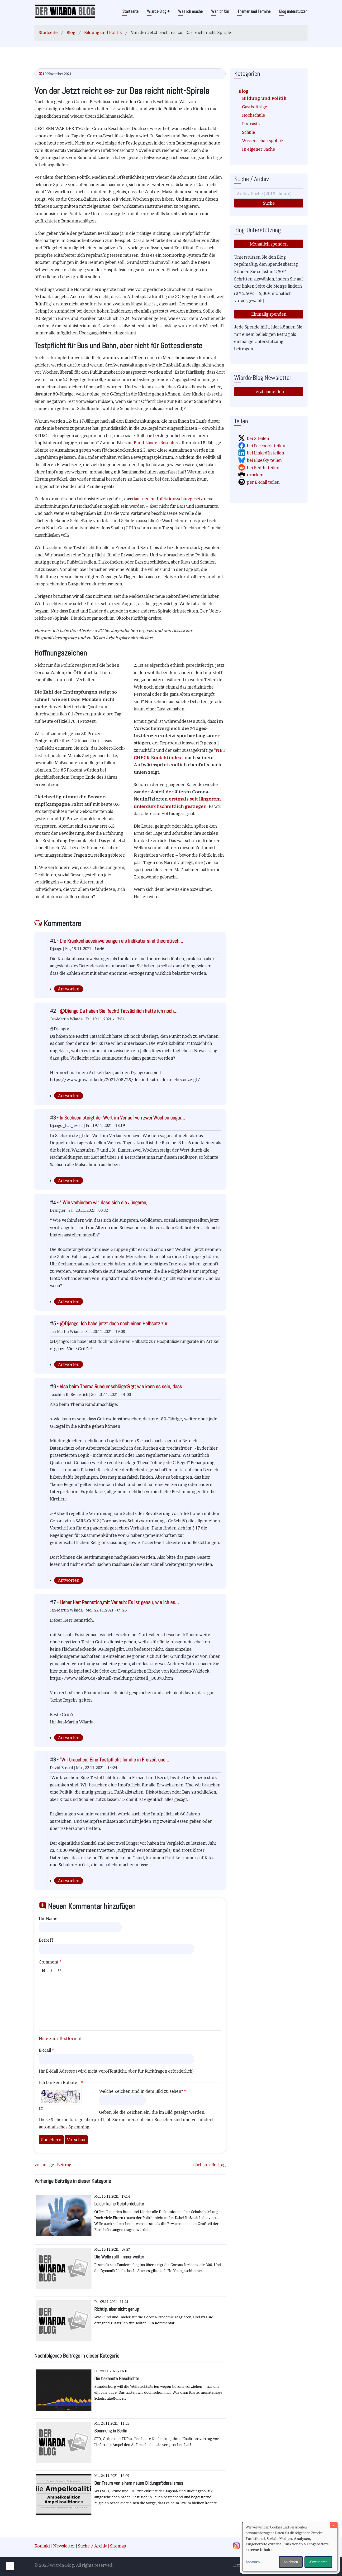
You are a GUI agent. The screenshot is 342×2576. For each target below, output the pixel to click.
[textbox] (130, 2003)
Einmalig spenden (268, 314)
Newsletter (64, 2545)
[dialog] (289, 2546)
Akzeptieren (318, 2562)
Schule (248, 132)
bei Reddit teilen (263, 467)
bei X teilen (258, 438)
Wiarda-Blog (158, 11)
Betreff (46, 1940)
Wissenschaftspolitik (263, 140)
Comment (48, 1961)
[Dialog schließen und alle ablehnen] (333, 2525)
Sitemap (118, 2545)
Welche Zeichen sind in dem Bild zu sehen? (141, 2091)
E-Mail (45, 2050)
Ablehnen (291, 2562)
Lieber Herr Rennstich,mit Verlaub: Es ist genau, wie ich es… (119, 1602)
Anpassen (253, 2562)
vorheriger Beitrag (52, 2164)
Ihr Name (48, 1918)
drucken (255, 474)
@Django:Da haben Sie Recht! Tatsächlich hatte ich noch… (118, 1011)
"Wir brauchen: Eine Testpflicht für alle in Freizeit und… (114, 1759)
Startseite (130, 11)
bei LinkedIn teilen (265, 452)
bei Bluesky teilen (264, 460)
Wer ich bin (220, 11)
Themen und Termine (254, 11)
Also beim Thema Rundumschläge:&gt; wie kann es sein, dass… (123, 1386)
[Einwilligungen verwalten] (10, 2566)
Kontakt (42, 2545)
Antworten (68, 988)
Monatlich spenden (269, 243)
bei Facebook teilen (266, 445)
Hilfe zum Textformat (60, 2038)
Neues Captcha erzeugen (41, 2108)
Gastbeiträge (254, 106)
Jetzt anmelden (269, 391)
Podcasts (251, 123)
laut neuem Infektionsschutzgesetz (168, 498)
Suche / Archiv (92, 2545)
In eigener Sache (258, 149)
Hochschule (253, 115)
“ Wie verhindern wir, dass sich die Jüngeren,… (105, 1202)
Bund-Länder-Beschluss (157, 442)
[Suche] (268, 193)
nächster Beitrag (209, 2164)
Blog (70, 32)
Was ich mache (190, 11)
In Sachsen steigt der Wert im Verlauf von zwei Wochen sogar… (122, 1117)
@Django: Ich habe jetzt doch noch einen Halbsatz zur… (115, 1323)
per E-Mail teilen (263, 482)
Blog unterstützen (293, 11)
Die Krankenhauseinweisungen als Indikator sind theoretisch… (121, 941)
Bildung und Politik (103, 32)
